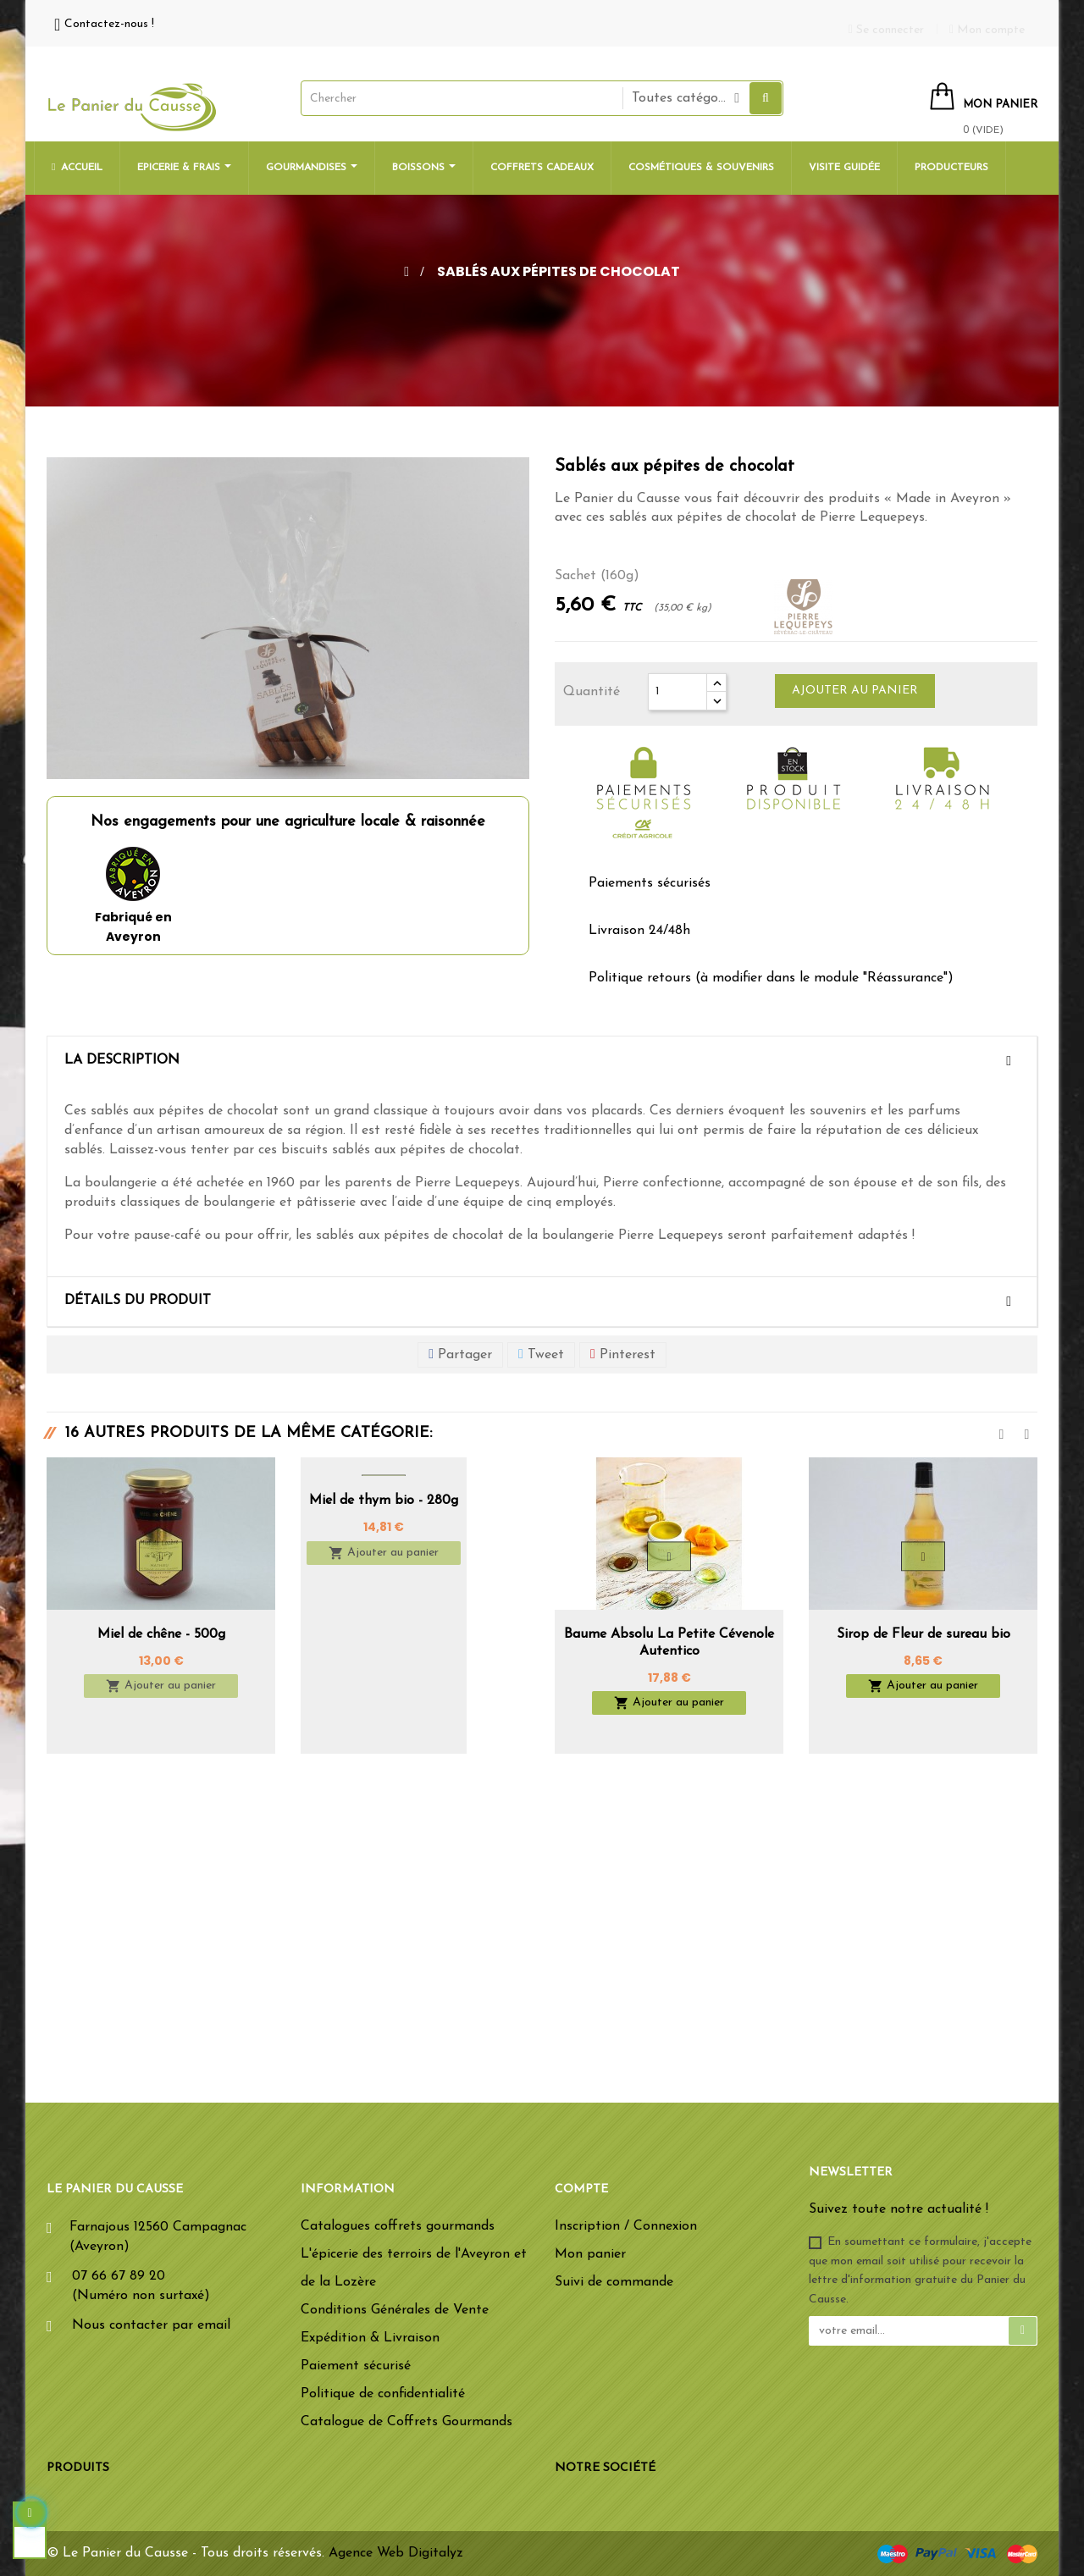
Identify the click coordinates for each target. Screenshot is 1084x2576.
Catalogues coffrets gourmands (398, 2226)
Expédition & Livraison (370, 2338)
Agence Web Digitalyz (396, 2553)
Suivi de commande (614, 2282)
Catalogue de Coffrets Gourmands (406, 2422)
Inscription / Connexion (626, 2226)
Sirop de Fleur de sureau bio (923, 1634)
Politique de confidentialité (383, 2394)
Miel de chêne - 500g (161, 1634)
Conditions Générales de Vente (395, 2310)
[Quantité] (677, 691)
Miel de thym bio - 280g (383, 1500)
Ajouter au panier (855, 690)
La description (122, 1060)
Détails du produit (137, 1300)
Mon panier (590, 2254)
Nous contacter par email (151, 2325)
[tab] (542, 1061)
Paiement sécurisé (356, 2366)
